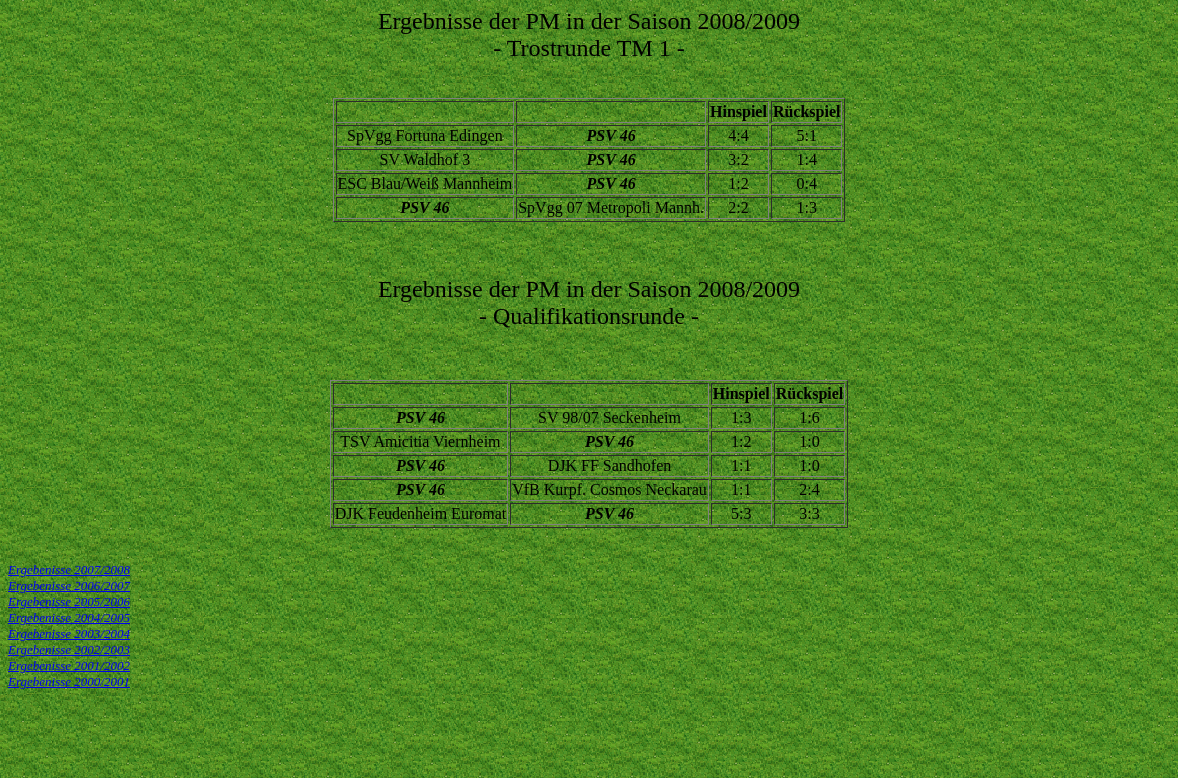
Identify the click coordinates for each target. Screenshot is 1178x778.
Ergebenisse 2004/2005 (69, 617)
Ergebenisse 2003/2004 (69, 633)
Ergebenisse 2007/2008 (69, 569)
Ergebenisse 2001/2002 (69, 665)
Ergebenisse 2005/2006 (69, 601)
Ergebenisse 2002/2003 (69, 649)
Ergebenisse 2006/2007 (69, 585)
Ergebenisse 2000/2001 (69, 681)
